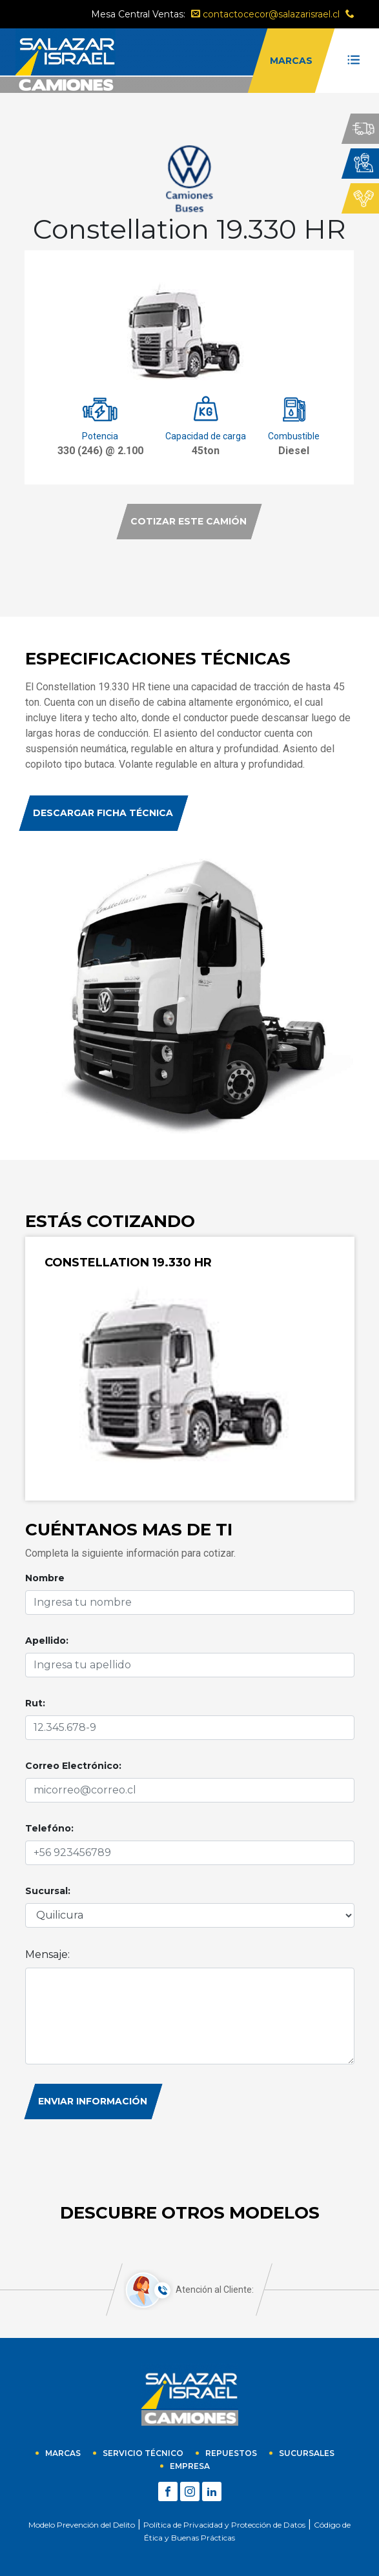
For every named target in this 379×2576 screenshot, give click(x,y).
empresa (190, 2466)
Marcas (63, 2453)
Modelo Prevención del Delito (81, 2525)
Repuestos (231, 2453)
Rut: (35, 1703)
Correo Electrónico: (73, 1766)
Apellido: (46, 1640)
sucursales (306, 2453)
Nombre (45, 1578)
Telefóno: (49, 1828)
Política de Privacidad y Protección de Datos (224, 2525)
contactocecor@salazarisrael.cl (265, 14)
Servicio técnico (143, 2453)
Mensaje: (47, 1954)
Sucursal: (47, 1891)
